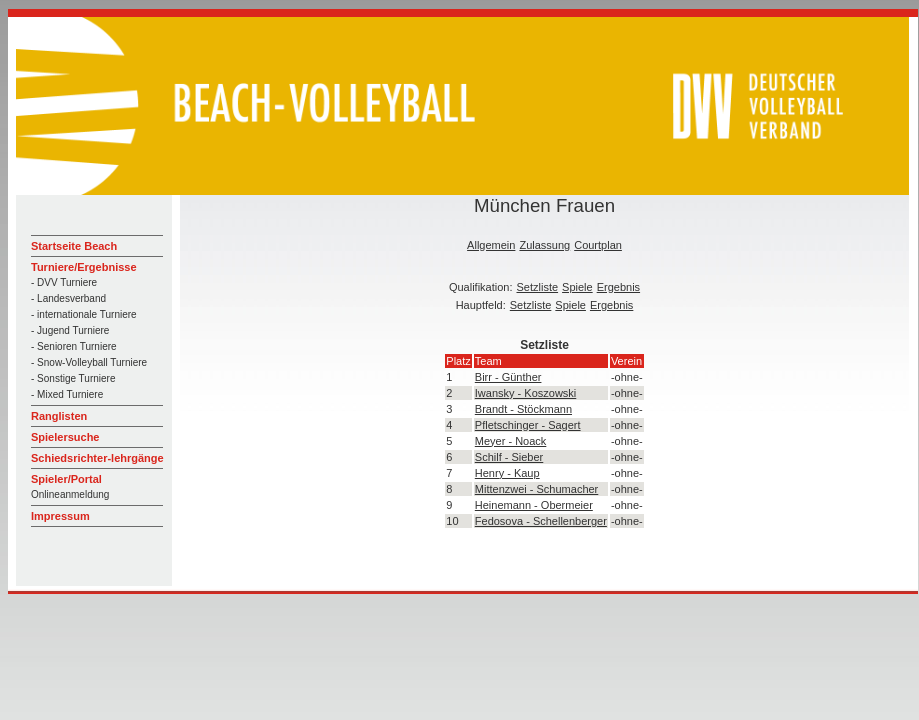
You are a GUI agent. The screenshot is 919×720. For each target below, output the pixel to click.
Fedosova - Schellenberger (541, 521)
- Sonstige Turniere (73, 378)
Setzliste (538, 287)
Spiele (577, 287)
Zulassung (544, 245)
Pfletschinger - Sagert (528, 425)
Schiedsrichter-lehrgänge (97, 458)
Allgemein (491, 245)
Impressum (60, 516)
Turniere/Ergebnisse (84, 267)
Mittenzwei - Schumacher (537, 489)
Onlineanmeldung (70, 494)
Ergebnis (618, 287)
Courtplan (598, 245)
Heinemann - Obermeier (534, 505)
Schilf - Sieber (509, 457)
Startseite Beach (74, 246)
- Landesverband (68, 298)
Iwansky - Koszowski (525, 393)
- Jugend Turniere (70, 330)
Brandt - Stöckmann (523, 409)
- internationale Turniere (84, 314)
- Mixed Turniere (67, 394)
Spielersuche (65, 437)
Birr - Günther (508, 377)
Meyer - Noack (511, 441)
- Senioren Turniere (74, 346)
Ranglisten (59, 416)
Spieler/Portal (66, 479)
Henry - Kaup (507, 473)
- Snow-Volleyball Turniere (89, 362)
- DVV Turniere (64, 282)
